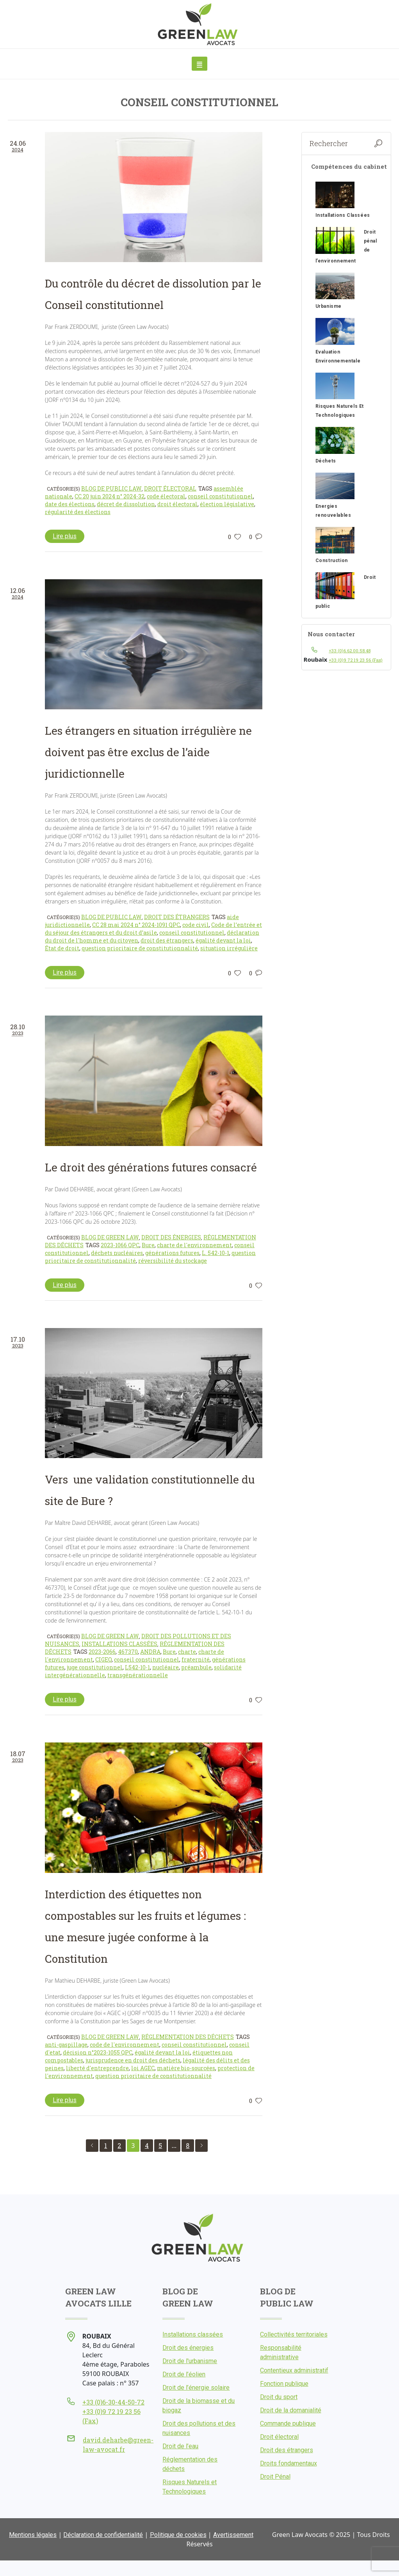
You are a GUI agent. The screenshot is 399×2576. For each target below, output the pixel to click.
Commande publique (288, 2423)
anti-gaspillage (66, 2044)
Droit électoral (170, 488)
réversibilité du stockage (172, 1260)
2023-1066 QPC (120, 1245)
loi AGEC (143, 2068)
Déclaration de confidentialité (103, 2535)
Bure (148, 1245)
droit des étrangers (167, 940)
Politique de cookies (178, 2535)
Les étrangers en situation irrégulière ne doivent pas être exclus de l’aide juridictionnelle (148, 752)
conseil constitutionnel (220, 496)
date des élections (69, 504)
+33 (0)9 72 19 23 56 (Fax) (356, 660)
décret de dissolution (126, 504)
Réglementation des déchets (187, 2036)
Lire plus (65, 536)
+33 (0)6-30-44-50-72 (113, 2402)
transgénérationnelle (137, 1675)
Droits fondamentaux (288, 2463)
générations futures (172, 1253)
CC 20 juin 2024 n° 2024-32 (109, 496)
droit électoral (177, 504)
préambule (196, 1667)
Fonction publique (284, 2383)
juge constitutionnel (95, 1667)
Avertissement (233, 2535)
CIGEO (103, 1659)
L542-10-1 (137, 1667)
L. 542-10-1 (215, 1253)
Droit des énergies (171, 1237)
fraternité (196, 1659)
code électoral (166, 496)
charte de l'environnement (194, 1245)
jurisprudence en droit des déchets (133, 2060)
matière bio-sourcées (186, 2068)
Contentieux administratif (294, 2370)
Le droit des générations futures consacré (151, 1167)
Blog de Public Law (111, 488)
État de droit (62, 948)
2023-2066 (102, 1651)
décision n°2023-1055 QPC (97, 2052)
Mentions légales (33, 2535)
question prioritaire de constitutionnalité (140, 948)
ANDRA (150, 1651)
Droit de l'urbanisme (189, 2361)
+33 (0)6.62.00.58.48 (349, 650)
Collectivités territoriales (294, 2334)
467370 (128, 1651)
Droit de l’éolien (183, 2374)
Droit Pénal (275, 2476)
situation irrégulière (229, 948)
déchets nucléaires (117, 1253)
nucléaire (165, 1667)
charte (187, 1651)
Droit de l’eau (180, 2446)
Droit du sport (278, 2397)
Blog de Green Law (110, 1237)
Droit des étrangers (177, 917)
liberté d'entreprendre (97, 2068)
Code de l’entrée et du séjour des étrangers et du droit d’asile (153, 928)
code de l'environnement (124, 2044)
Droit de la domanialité (290, 2410)
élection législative (227, 504)
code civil (195, 924)
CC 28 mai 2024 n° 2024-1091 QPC (136, 924)
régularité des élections (77, 512)
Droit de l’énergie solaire (196, 2387)
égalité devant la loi (223, 940)
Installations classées (119, 1644)
